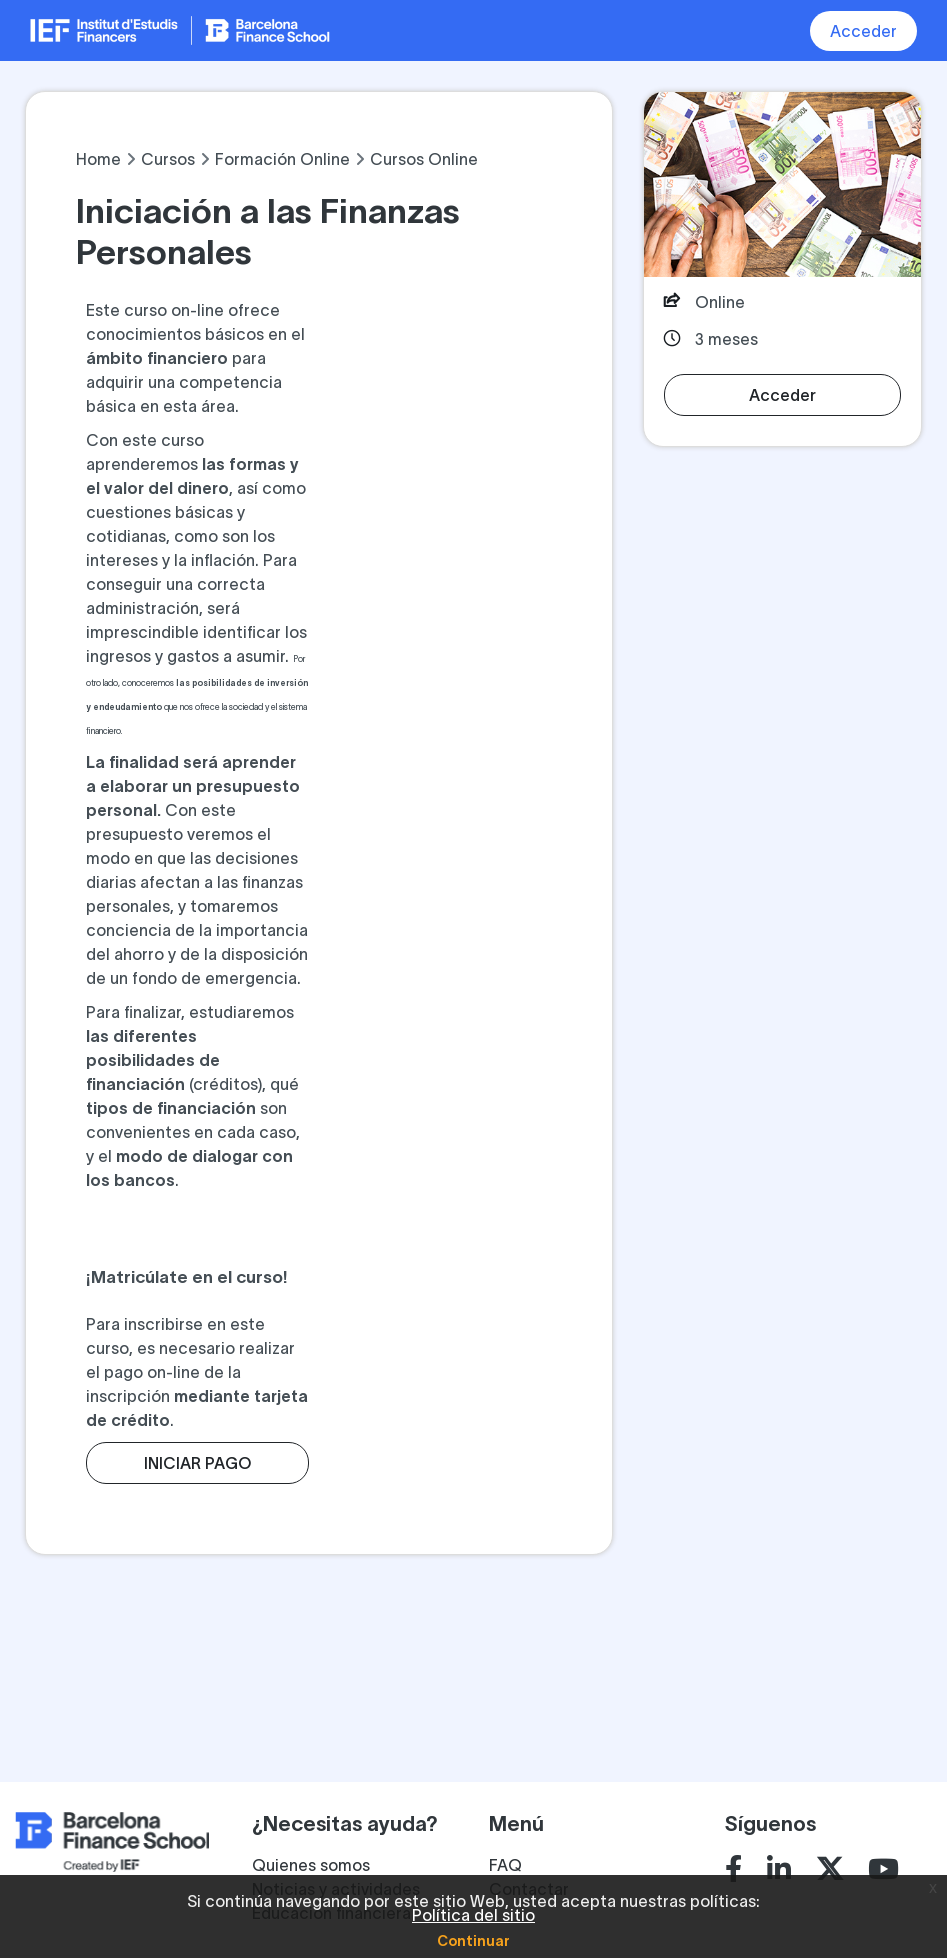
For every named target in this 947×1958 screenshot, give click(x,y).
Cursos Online (424, 159)
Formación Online (282, 159)
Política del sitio (473, 1915)
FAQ (505, 1865)
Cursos (168, 159)
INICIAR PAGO (197, 1463)
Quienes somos (311, 1865)
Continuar (473, 1941)
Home (98, 159)
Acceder (863, 31)
